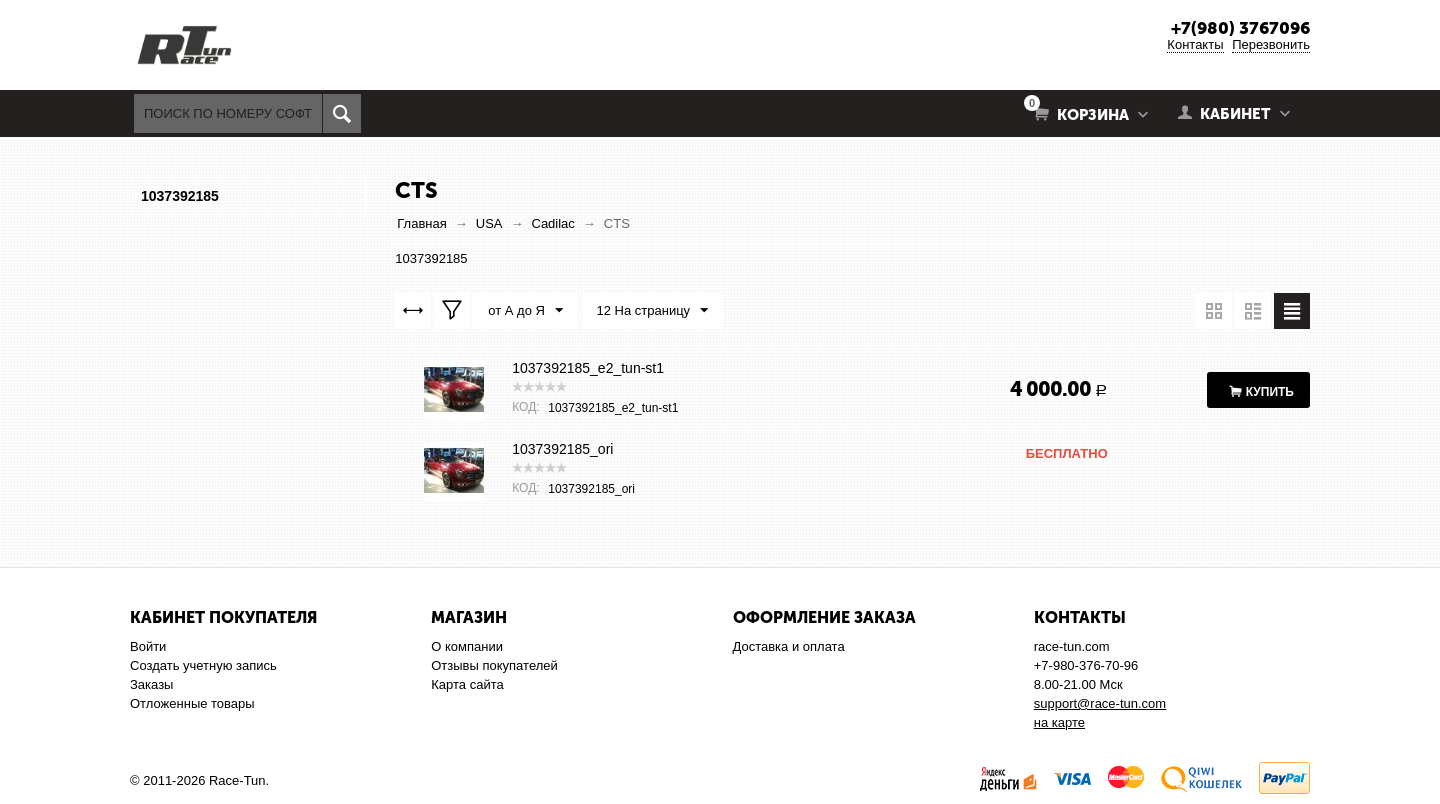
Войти (148, 646)
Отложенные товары (192, 703)
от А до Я (525, 311)
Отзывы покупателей (494, 665)
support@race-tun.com (1100, 703)
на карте (1059, 722)
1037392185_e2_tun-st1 (588, 368)
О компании (467, 646)
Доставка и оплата (789, 646)
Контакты (1195, 44)
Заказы (151, 684)
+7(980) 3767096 (1240, 28)
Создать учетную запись (203, 665)
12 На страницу (653, 311)
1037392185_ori (562, 449)
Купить (1270, 392)
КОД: (525, 407)
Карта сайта (467, 684)
